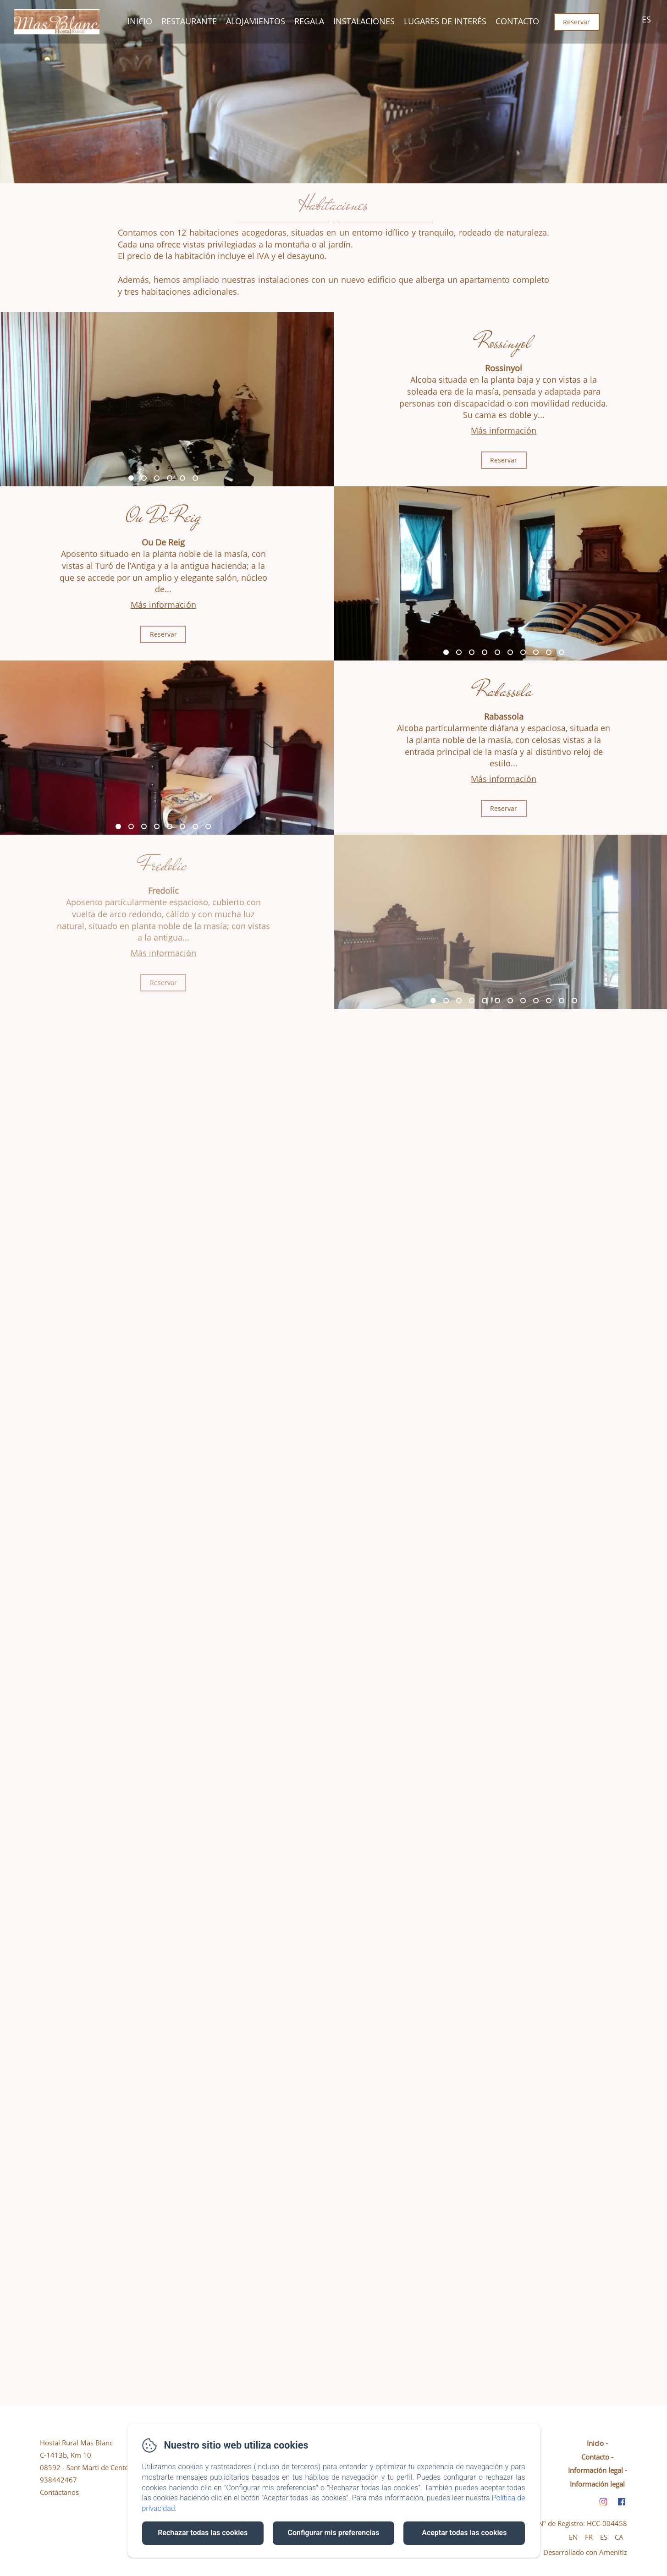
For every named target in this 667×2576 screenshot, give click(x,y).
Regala (309, 21)
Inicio (139, 21)
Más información (503, 430)
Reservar (576, 21)
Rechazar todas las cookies (203, 2532)
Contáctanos (59, 2492)
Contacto (517, 21)
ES (603, 2537)
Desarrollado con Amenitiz (585, 2552)
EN (573, 2537)
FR (589, 2537)
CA (619, 2537)
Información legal (595, 2470)
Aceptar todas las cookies (464, 2532)
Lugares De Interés (445, 21)
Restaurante (189, 21)
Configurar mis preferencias (334, 2532)
